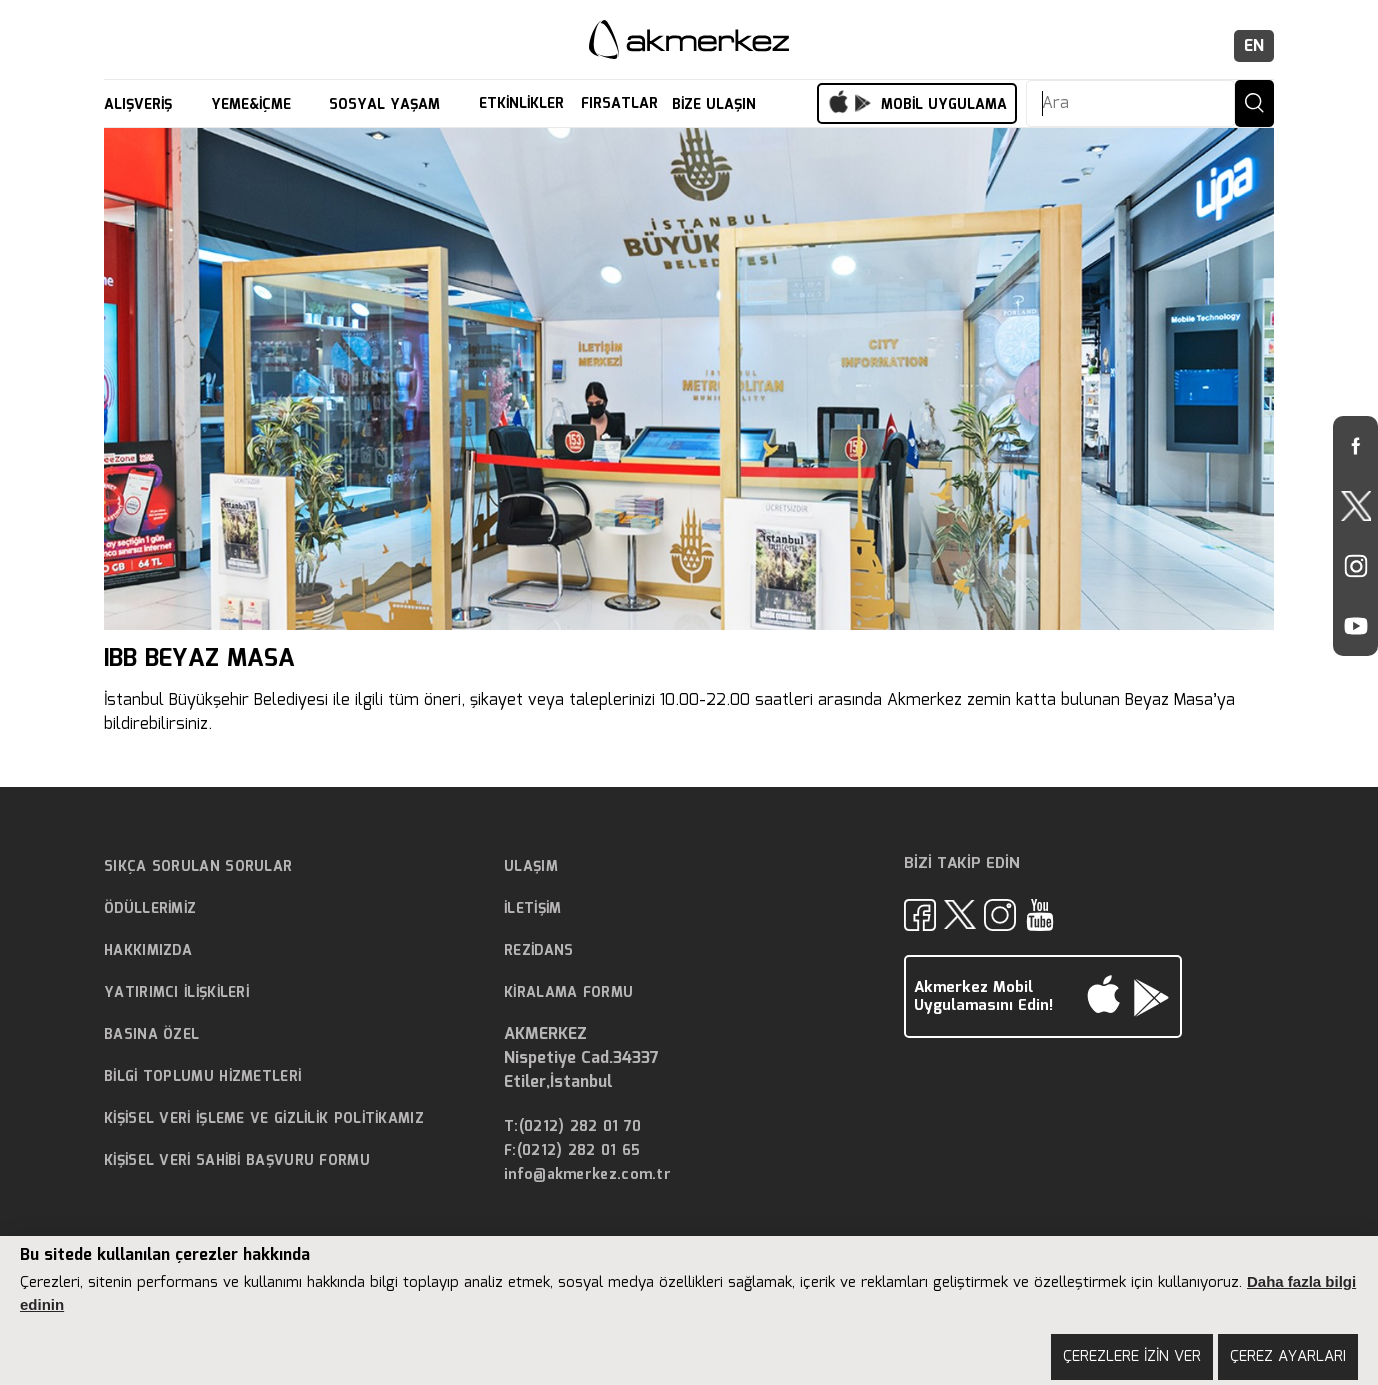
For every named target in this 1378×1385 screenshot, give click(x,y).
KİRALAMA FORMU (568, 993)
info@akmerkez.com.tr (587, 1175)
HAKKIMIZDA (148, 951)
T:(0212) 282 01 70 (572, 1127)
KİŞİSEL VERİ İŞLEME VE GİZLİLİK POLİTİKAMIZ (264, 1119)
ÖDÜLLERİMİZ (150, 909)
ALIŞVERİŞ (140, 105)
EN (1254, 46)
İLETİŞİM (532, 909)
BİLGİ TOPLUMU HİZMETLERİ (202, 1077)
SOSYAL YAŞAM (387, 105)
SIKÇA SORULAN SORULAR (198, 867)
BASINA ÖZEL (151, 1035)
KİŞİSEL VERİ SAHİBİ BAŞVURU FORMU (237, 1161)
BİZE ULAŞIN (716, 105)
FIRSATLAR (619, 104)
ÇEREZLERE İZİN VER (1132, 1357)
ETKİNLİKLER (521, 104)
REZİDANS (538, 951)
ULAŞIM (531, 867)
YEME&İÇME (253, 105)
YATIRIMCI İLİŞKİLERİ (176, 993)
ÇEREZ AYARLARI (1288, 1357)
